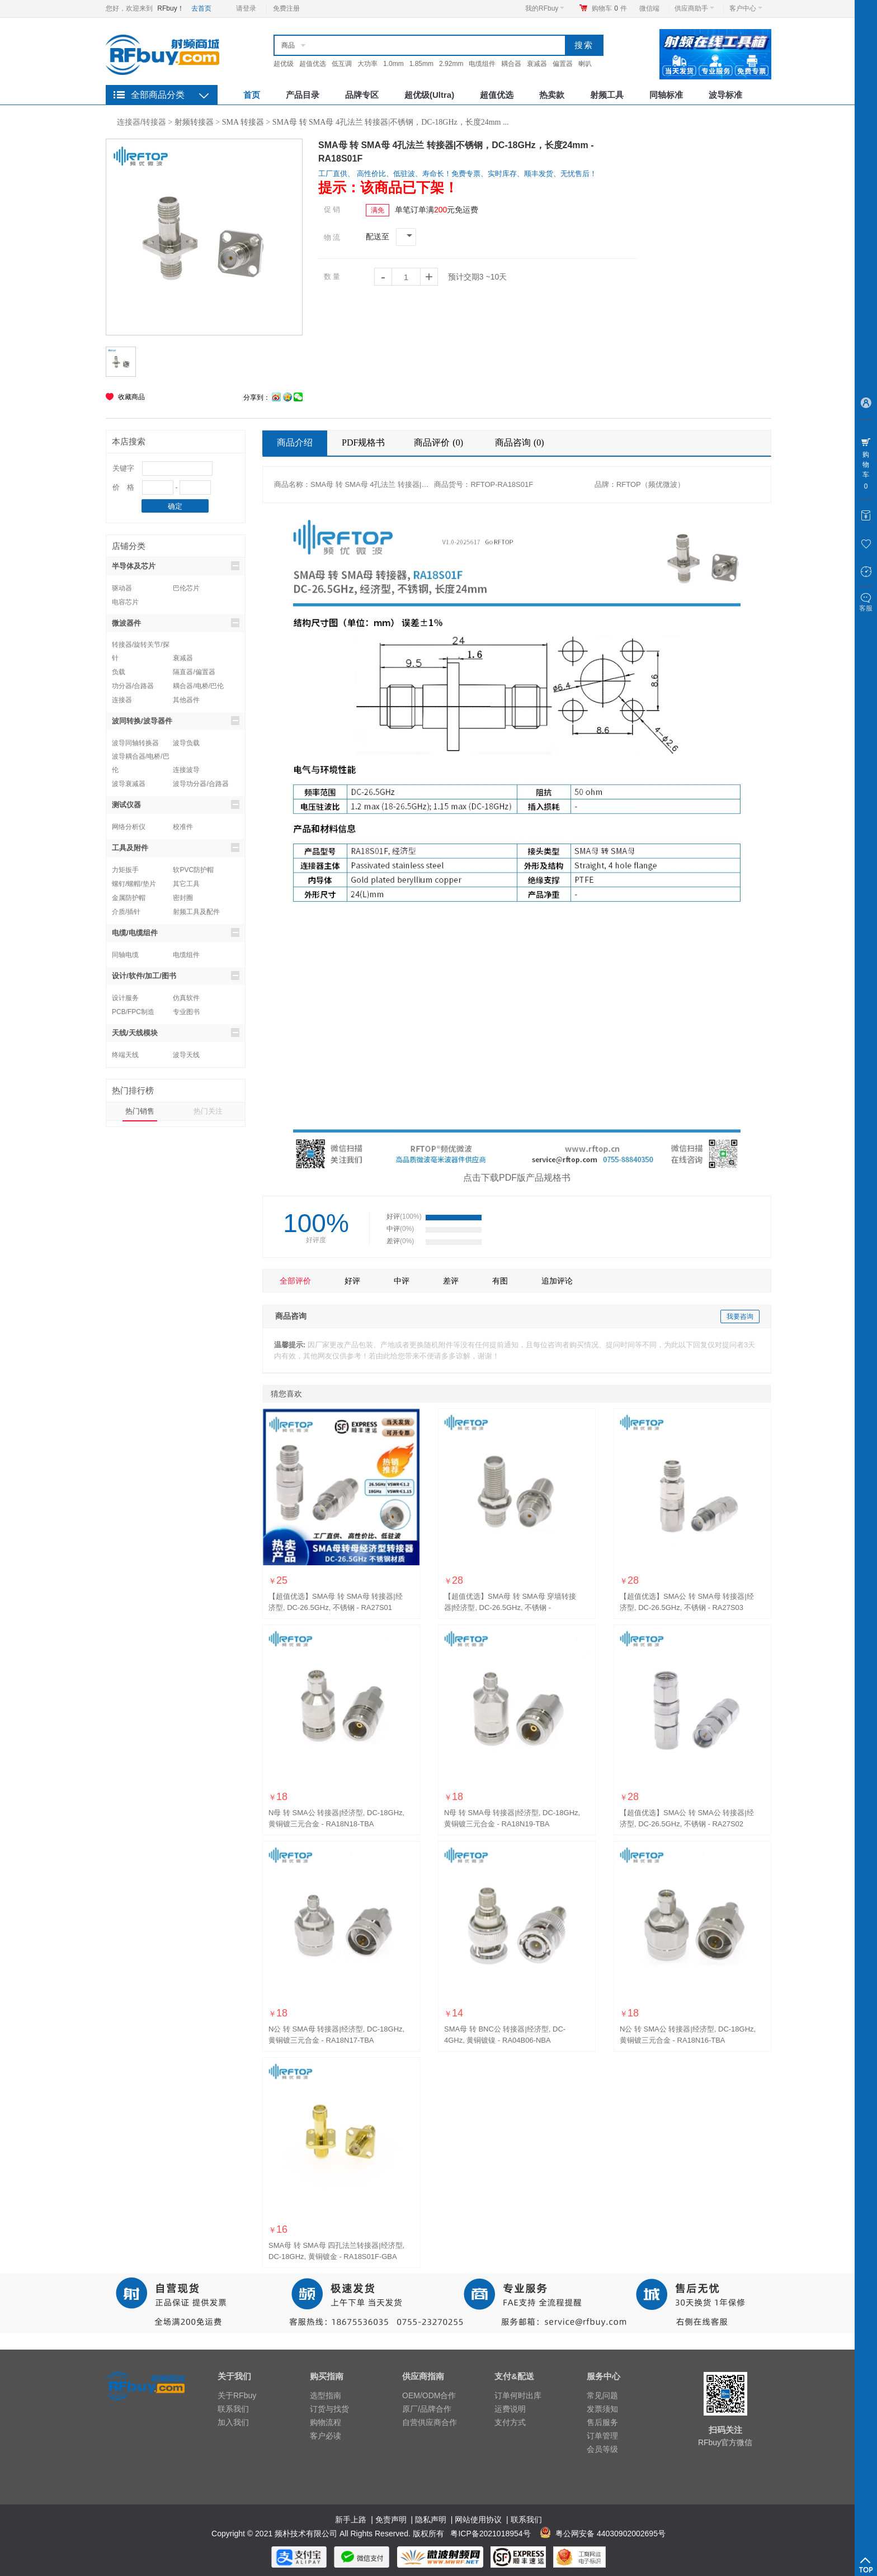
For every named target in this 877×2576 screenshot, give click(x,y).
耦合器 (511, 64)
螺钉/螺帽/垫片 (134, 884)
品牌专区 (362, 95)
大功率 (367, 64)
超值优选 (312, 64)
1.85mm (421, 64)
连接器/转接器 (141, 121)
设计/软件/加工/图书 (175, 975)
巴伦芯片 (186, 588)
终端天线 (125, 1055)
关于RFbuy (237, 2395)
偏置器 (563, 64)
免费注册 (286, 8)
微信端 (649, 8)
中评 (401, 1280)
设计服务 (125, 998)
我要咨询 (740, 1316)
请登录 (246, 8)
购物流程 (325, 2422)
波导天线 (186, 1055)
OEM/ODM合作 (429, 2395)
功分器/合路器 (133, 686)
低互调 (342, 64)
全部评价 (295, 1280)
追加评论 (557, 1280)
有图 (500, 1280)
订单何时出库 (517, 2395)
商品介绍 (295, 442)
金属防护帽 (128, 898)
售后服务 (602, 2422)
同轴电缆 (125, 955)
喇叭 (585, 64)
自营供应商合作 (429, 2422)
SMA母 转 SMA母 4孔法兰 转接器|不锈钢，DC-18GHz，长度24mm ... (390, 122)
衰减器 (537, 64)
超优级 (284, 64)
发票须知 (602, 2408)
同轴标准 (666, 95)
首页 (251, 95)
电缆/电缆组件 (175, 932)
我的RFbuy (544, 8)
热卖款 (551, 95)
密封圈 (183, 898)
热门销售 (139, 1111)
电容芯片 (125, 602)
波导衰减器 (128, 784)
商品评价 (440, 442)
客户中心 (745, 8)
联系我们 (233, 2408)
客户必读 (325, 2435)
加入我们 (233, 2422)
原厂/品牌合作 (426, 2408)
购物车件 (609, 8)
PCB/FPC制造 (133, 1012)
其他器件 (186, 700)
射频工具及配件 (196, 912)
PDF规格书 (363, 442)
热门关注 (208, 1111)
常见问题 (602, 2395)
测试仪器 (175, 804)
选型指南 (325, 2395)
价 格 (123, 487)
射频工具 (607, 95)
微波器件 (175, 622)
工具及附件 (175, 847)
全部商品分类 (158, 95)
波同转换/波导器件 (175, 720)
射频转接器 (194, 122)
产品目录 (302, 95)
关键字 (123, 468)
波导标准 (725, 95)
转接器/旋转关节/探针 (140, 646)
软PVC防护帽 (193, 870)
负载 (118, 672)
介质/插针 (126, 912)
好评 (352, 1280)
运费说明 (510, 2408)
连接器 (122, 700)
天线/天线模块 (175, 1032)
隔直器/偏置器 (194, 672)
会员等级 (602, 2449)
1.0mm (393, 64)
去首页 (201, 8)
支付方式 (510, 2422)
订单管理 (602, 2435)
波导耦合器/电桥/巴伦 (140, 757)
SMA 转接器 (243, 122)
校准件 (183, 827)
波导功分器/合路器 (200, 784)
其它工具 (186, 884)
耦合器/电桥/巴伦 (198, 686)
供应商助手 (694, 8)
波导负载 (186, 743)
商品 (288, 45)
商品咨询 (521, 442)
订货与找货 (329, 2408)
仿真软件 (186, 998)
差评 (451, 1280)
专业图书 (186, 1012)
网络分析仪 (128, 827)
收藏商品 (131, 397)
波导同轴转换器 (135, 743)
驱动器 (122, 588)
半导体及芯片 (175, 565)
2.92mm (451, 64)
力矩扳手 (125, 870)
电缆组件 (482, 64)
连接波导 (186, 770)
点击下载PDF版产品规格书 (516, 1177)
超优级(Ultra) (429, 95)
